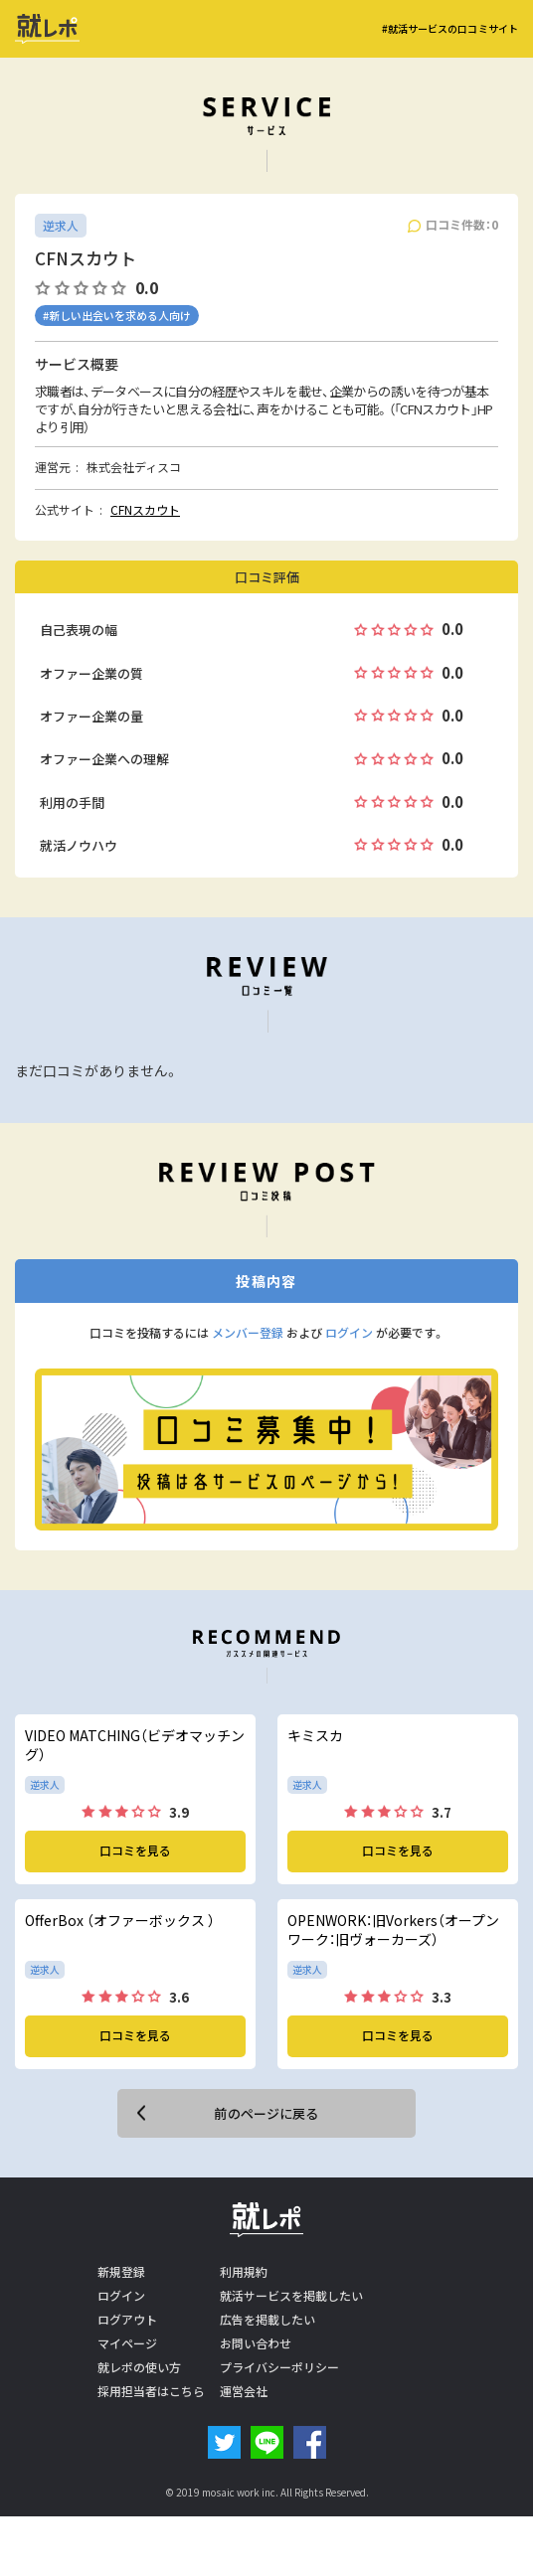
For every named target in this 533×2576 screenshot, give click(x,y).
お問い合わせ (255, 2343)
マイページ (127, 2343)
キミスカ (315, 1735)
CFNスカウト (145, 510)
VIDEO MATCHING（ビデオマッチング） (135, 1745)
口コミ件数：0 (462, 225)
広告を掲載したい (267, 2320)
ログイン (349, 1333)
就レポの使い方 (139, 2367)
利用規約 (243, 2272)
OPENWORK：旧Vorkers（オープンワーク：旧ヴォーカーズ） (393, 1930)
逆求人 (61, 226)
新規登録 (121, 2272)
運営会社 (243, 2391)
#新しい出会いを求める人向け (117, 315)
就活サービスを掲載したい (291, 2296)
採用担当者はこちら (151, 2391)
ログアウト (127, 2320)
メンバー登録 (247, 1333)
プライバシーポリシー (279, 2367)
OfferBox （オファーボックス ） (120, 1920)
